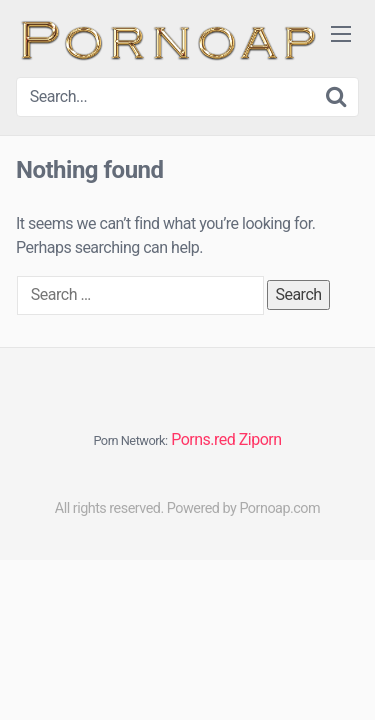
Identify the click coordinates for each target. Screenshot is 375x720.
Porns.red (203, 439)
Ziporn (260, 439)
